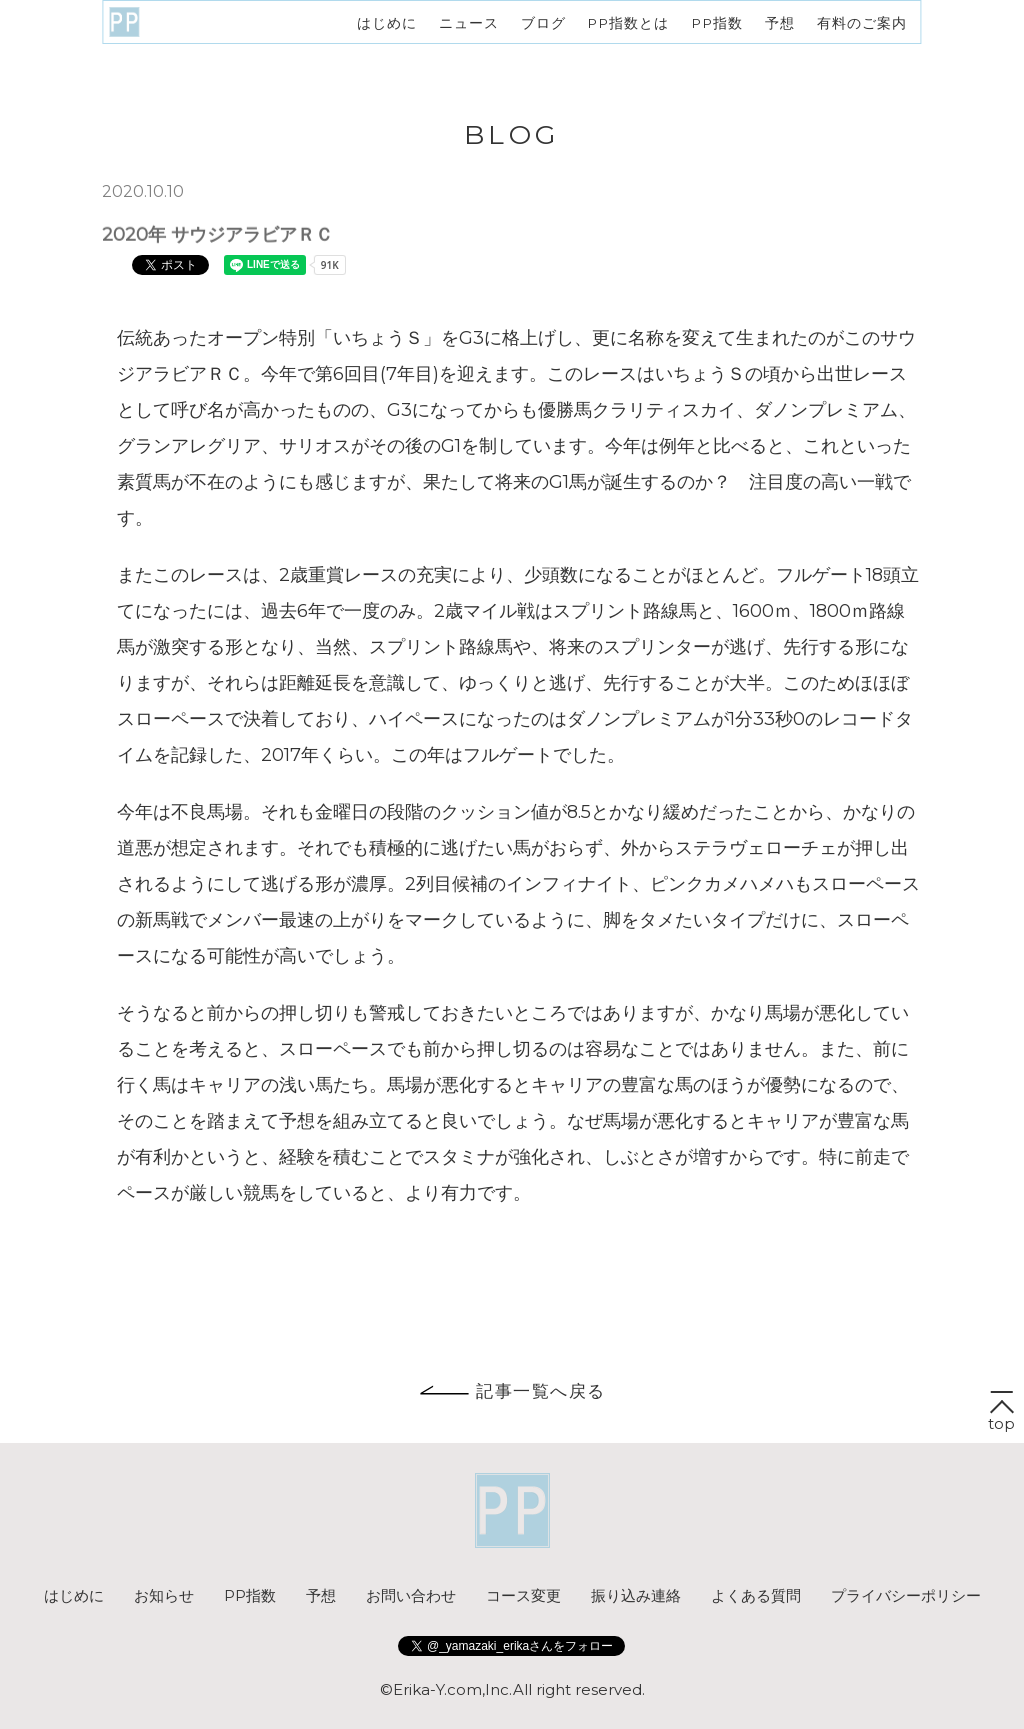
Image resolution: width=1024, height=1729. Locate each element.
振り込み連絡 (636, 1595)
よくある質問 (756, 1595)
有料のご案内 (862, 22)
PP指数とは (628, 22)
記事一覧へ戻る (512, 1391)
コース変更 (523, 1595)
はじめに (387, 22)
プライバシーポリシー (906, 1595)
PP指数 (717, 22)
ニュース (469, 22)
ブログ (543, 22)
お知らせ (164, 1595)
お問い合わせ (411, 1595)
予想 (780, 22)
